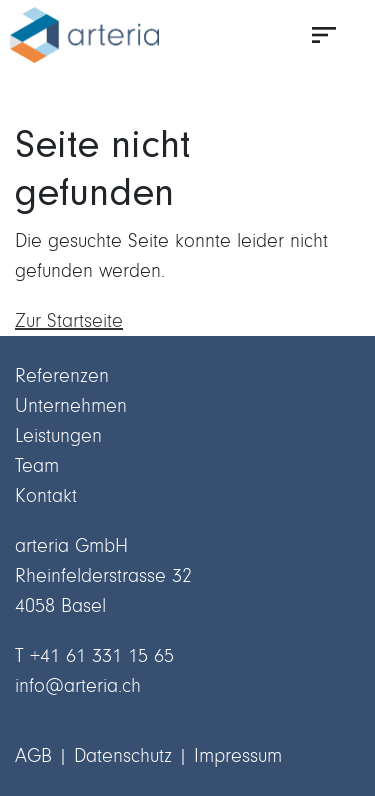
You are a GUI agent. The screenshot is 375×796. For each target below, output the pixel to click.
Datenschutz (123, 755)
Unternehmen (71, 405)
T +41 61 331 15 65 (94, 655)
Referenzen (62, 375)
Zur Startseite (69, 320)
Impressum (238, 755)
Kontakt (46, 495)
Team (37, 465)
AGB (33, 755)
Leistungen (58, 435)
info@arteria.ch (78, 685)
